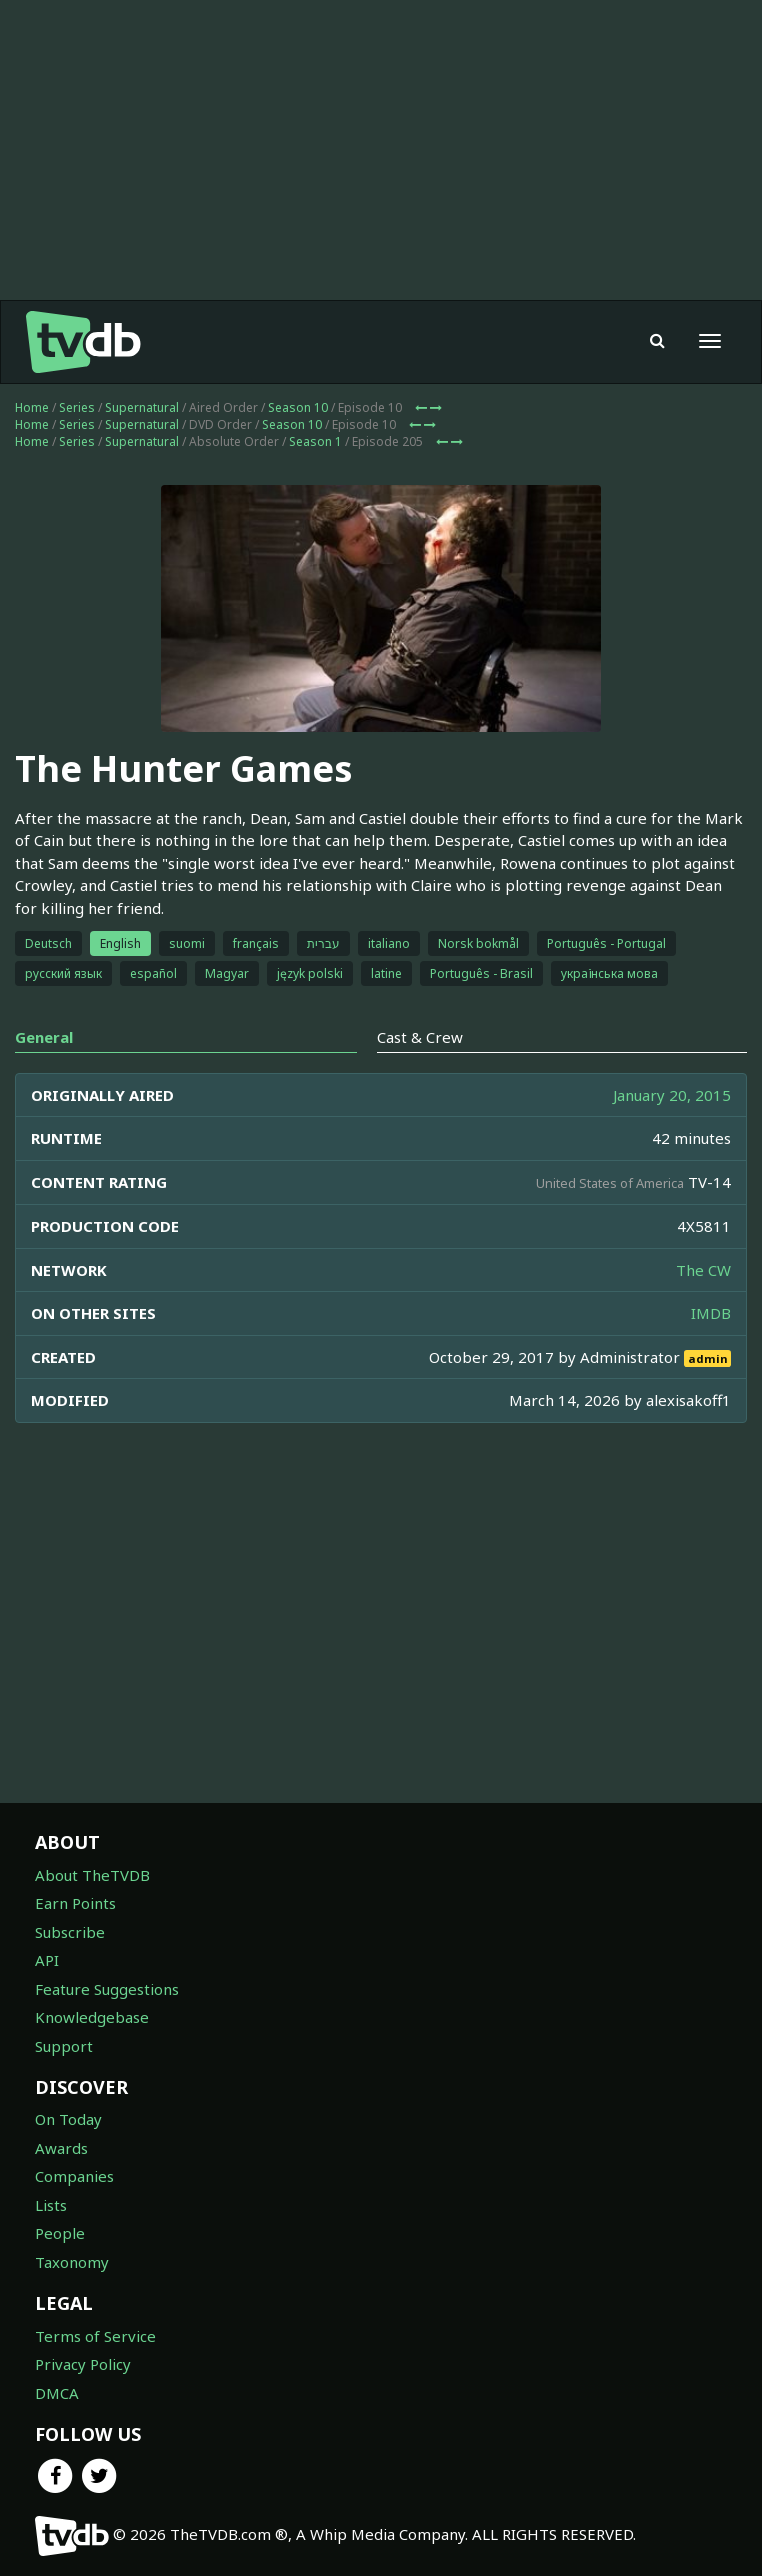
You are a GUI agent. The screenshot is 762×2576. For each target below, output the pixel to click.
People (60, 2233)
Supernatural (142, 407)
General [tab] (44, 1037)
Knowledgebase (92, 2017)
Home (32, 407)
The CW (703, 1270)
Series (77, 407)
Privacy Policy (83, 2364)
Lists (51, 2205)
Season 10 (298, 407)
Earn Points (75, 1903)
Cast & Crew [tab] (420, 1037)
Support (64, 2046)
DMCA (57, 2393)
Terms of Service (95, 2336)
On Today (68, 2119)
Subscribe (70, 1932)
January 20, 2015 (672, 1095)
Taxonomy (72, 2262)
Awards (61, 2148)
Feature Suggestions (107, 1989)
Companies (74, 2176)
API (47, 1960)
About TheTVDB (92, 1875)
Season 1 (315, 441)
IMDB (711, 1313)
